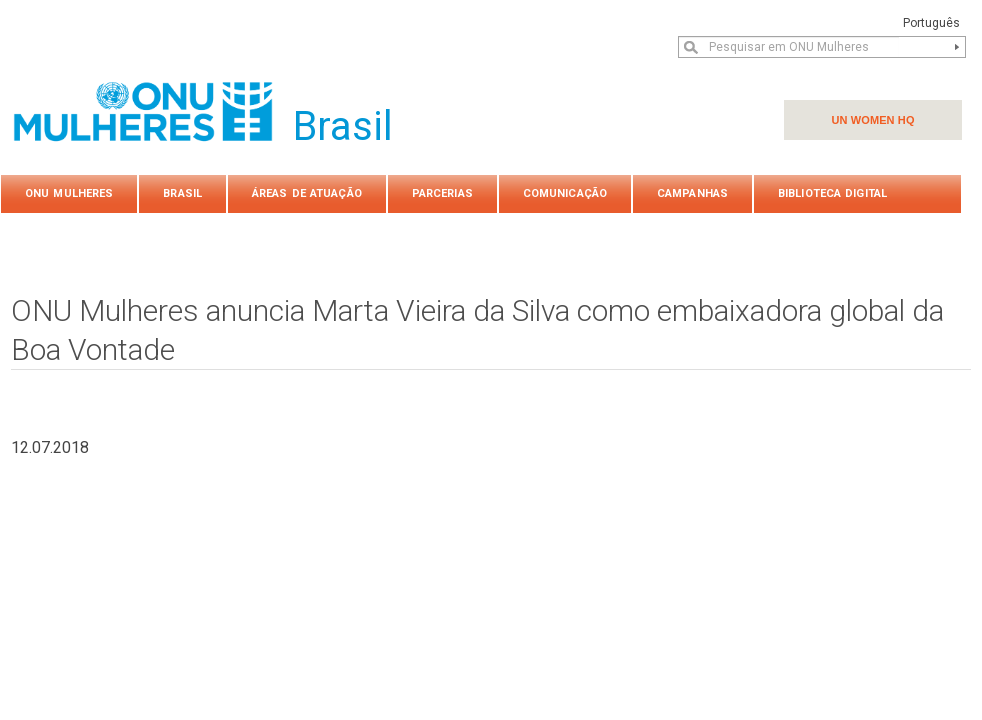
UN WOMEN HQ (872, 120)
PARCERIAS (442, 193)
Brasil (182, 193)
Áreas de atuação (307, 193)
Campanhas (692, 193)
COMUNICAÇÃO (565, 193)
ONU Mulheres (69, 193)
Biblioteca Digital (832, 193)
